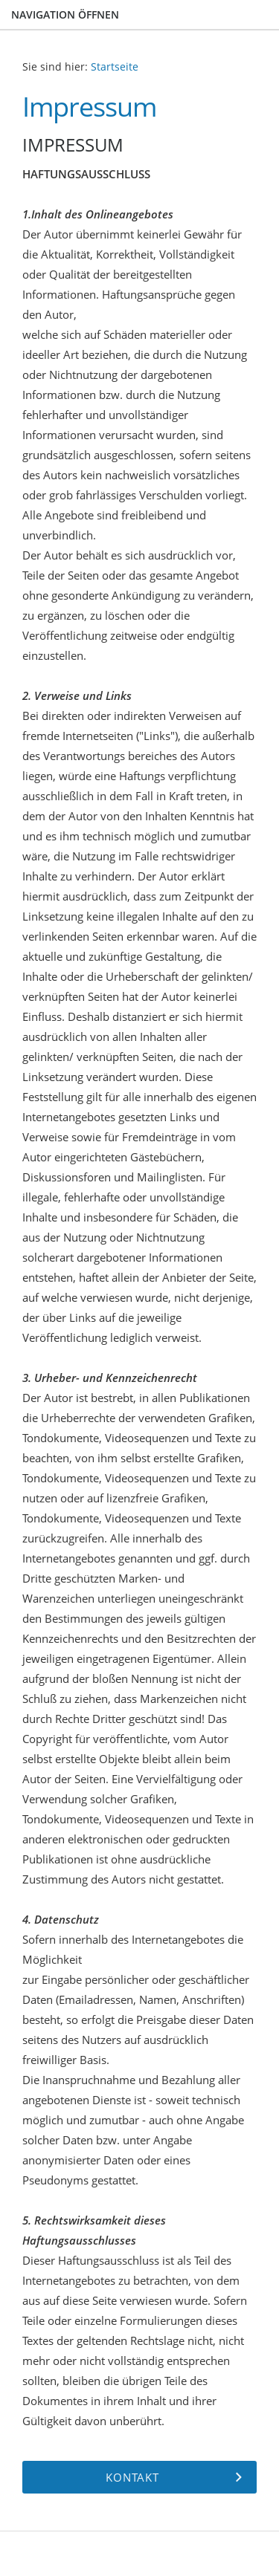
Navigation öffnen (65, 14)
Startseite (114, 67)
